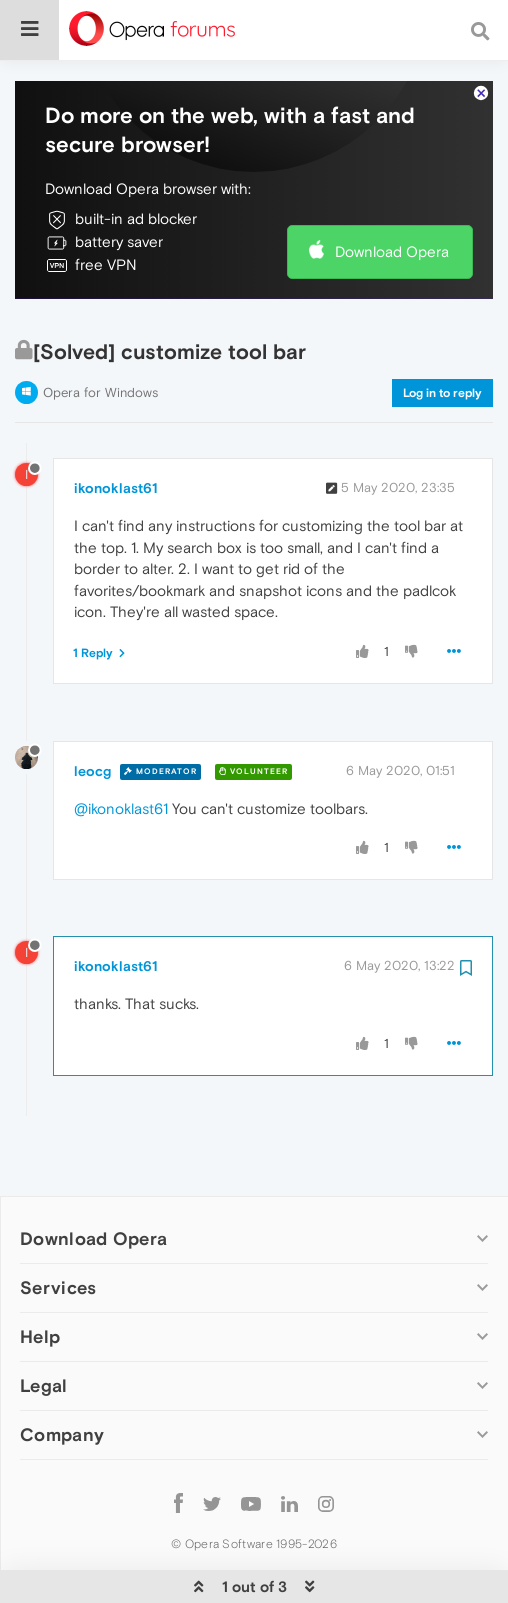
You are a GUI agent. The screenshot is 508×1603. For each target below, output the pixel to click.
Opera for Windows (100, 331)
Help (40, 1275)
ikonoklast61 (116, 427)
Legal (44, 1324)
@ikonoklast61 (121, 747)
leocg (92, 710)
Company (62, 1373)
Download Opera (392, 190)
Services (58, 1226)
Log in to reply (442, 332)
